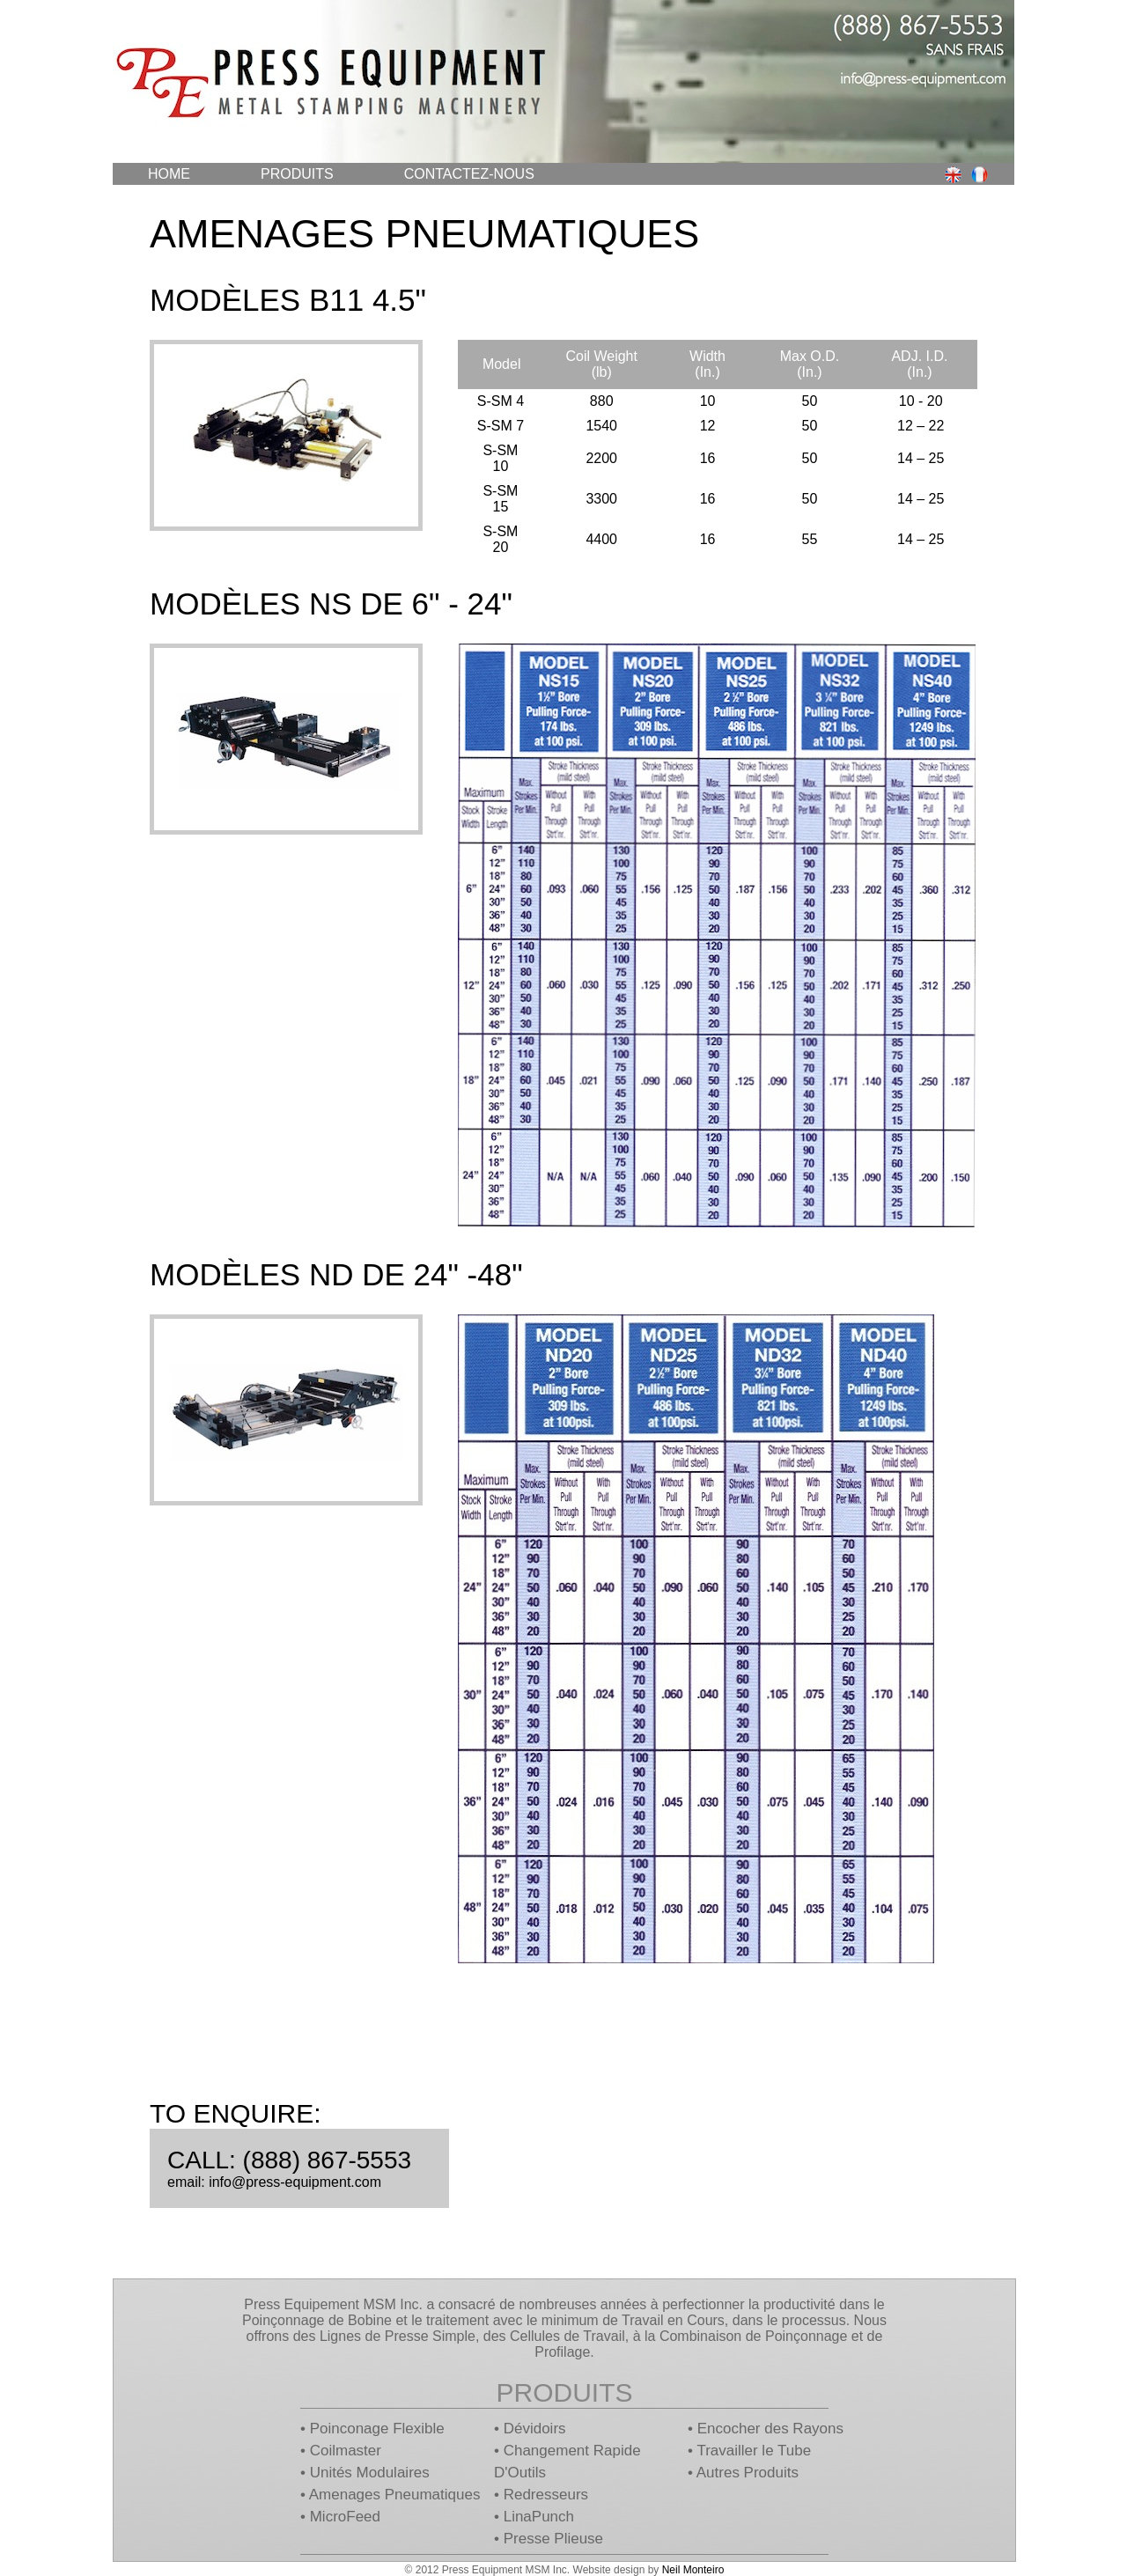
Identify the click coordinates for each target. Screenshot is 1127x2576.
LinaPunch (539, 2516)
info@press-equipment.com (295, 2182)
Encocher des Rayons (770, 2428)
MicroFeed (345, 2516)
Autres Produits (747, 2472)
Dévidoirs (535, 2428)
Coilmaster (345, 2450)
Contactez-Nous (469, 173)
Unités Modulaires (370, 2472)
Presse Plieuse (553, 2538)
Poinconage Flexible (377, 2428)
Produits (297, 173)
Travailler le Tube (753, 2450)
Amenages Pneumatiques (395, 2494)
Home (169, 173)
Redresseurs (546, 2494)
